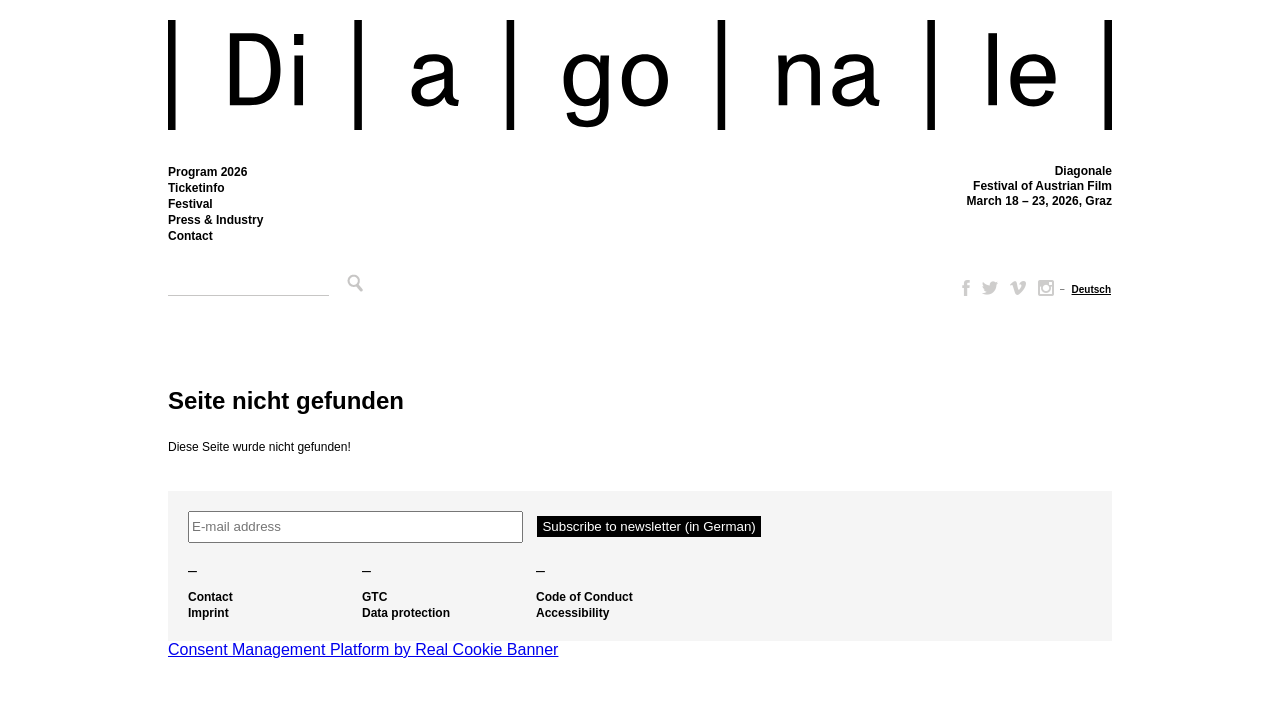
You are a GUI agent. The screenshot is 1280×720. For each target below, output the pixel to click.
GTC (374, 597)
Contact (190, 236)
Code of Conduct (584, 597)
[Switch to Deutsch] (1091, 289)
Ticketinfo (196, 188)
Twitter (990, 288)
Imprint (208, 613)
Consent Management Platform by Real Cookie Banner (363, 649)
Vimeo (1018, 288)
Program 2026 (207, 172)
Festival (190, 204)
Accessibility (572, 613)
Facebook (962, 288)
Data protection (406, 613)
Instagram (1046, 288)
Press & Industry (215, 220)
